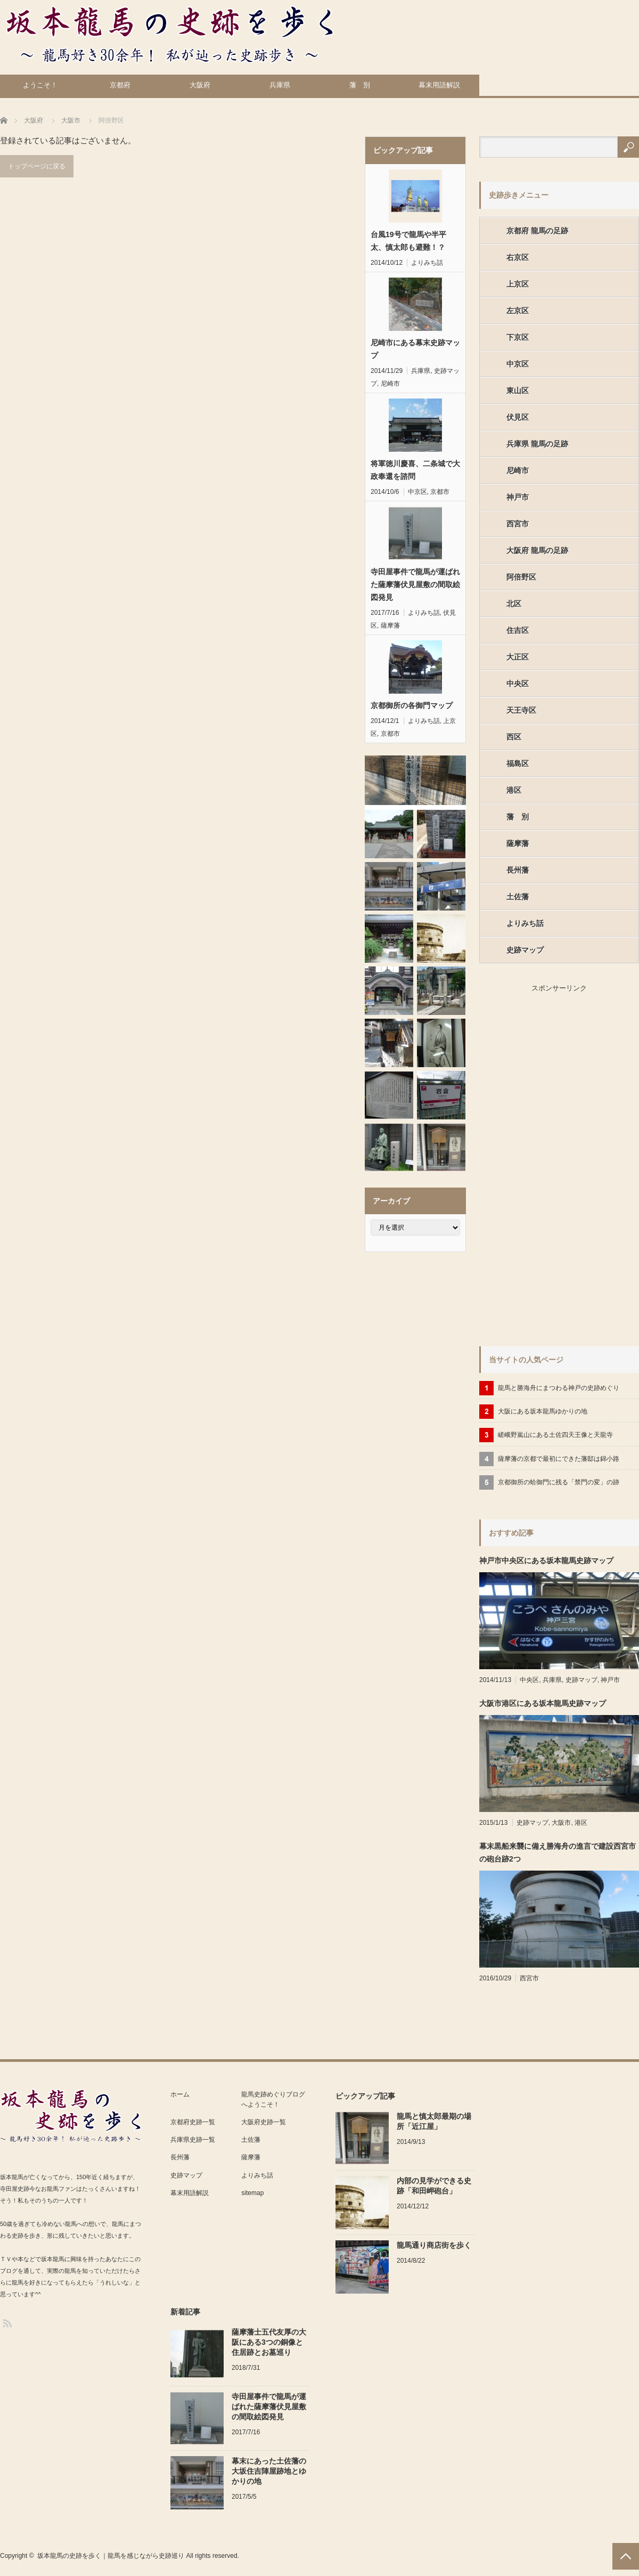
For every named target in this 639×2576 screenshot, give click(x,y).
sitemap (252, 2193)
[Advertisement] (512, 1164)
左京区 (517, 310)
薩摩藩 (390, 625)
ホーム (180, 2094)
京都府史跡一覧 (192, 2122)
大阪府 (200, 85)
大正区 (517, 657)
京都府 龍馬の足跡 (537, 230)
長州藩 (517, 870)
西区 (513, 737)
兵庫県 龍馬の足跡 (537, 444)
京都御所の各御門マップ (412, 705)
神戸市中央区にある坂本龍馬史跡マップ (546, 1560)
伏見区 (517, 417)
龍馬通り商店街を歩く (434, 2245)
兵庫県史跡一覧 (192, 2139)
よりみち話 (427, 262)
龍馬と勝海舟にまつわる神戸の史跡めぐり (558, 1388)
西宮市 (517, 523)
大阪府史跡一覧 (263, 2122)
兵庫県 (279, 85)
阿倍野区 (521, 577)
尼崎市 (390, 383)
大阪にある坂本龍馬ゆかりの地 (542, 1411)
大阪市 (561, 1822)
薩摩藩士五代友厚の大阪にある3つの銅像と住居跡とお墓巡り (269, 2342)
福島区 (517, 763)
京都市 (439, 491)
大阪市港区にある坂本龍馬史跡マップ (542, 1703)
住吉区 (517, 630)
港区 (513, 790)
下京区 (517, 337)
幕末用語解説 (439, 85)
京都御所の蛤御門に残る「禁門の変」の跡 (558, 1482)
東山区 (517, 390)
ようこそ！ (40, 85)
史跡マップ (525, 950)
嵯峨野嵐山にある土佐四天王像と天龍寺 (555, 1435)
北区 (513, 603)
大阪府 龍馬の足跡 (537, 550)
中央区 (517, 683)
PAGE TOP (625, 2556)
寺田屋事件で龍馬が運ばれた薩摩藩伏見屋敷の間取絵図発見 (415, 584)
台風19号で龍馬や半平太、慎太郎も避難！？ (408, 240)
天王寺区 (521, 710)
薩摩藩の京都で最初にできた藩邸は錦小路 (558, 1458)
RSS (6, 2322)
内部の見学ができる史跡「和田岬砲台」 (434, 2185)
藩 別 (359, 85)
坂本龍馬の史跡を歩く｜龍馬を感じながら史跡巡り (110, 2555)
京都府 (120, 85)
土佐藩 (517, 896)
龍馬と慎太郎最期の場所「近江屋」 (434, 2121)
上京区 (517, 284)
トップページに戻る (36, 166)
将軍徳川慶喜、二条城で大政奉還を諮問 (415, 470)
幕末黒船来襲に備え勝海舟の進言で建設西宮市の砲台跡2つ (557, 1852)
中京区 (417, 491)
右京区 (517, 257)
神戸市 (517, 497)
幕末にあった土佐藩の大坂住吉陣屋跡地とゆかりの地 (269, 2471)
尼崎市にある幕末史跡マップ (415, 349)
